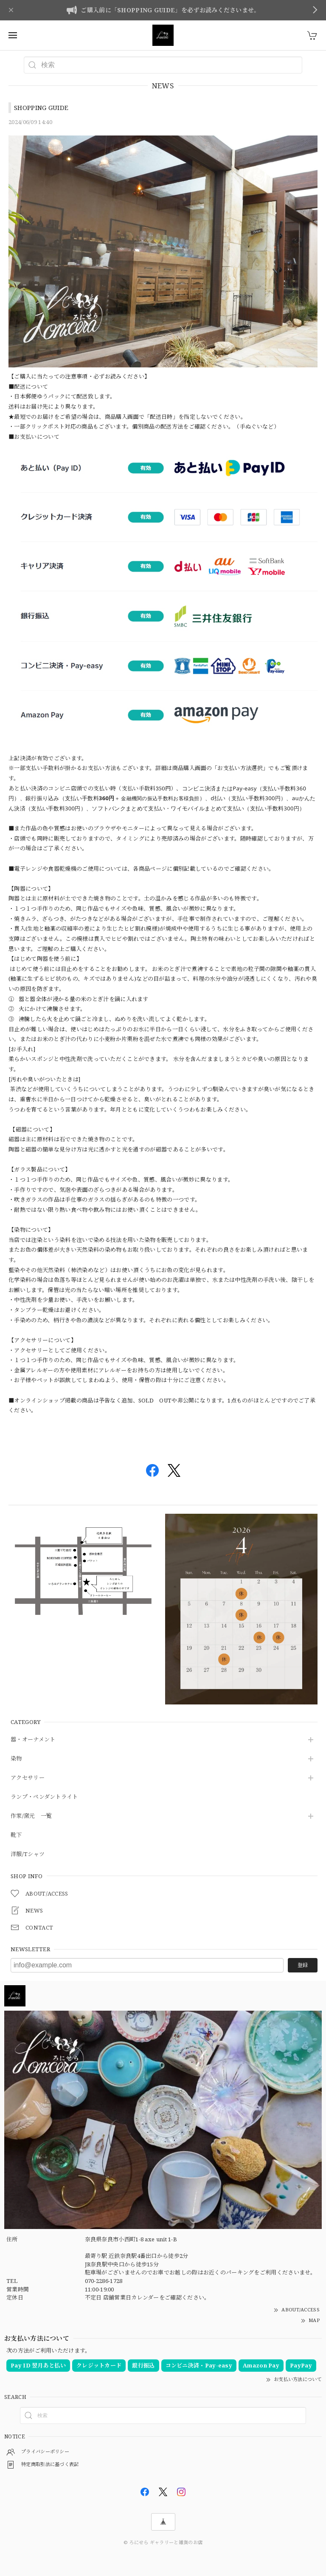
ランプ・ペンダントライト (44, 1797)
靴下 (16, 1835)
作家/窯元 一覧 (31, 1816)
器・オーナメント (33, 1739)
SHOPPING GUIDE (41, 107)
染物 (16, 1758)
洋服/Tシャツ (28, 1854)
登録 (303, 1965)
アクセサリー (28, 1778)
